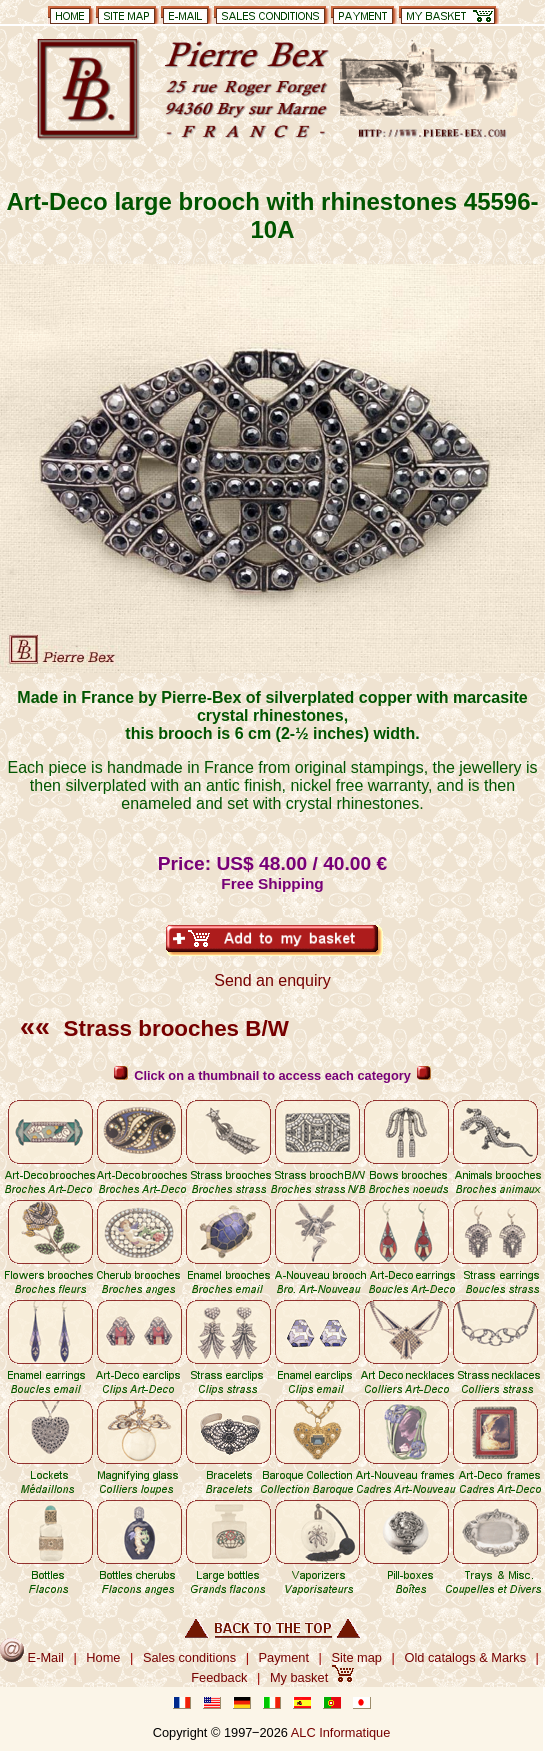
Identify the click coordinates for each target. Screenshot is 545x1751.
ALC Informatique (341, 1732)
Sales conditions (189, 1657)
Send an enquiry (272, 980)
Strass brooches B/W (154, 1028)
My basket (312, 1677)
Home (103, 1657)
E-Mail (32, 1657)
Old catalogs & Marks (465, 1657)
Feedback (219, 1677)
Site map (356, 1657)
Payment (284, 1657)
